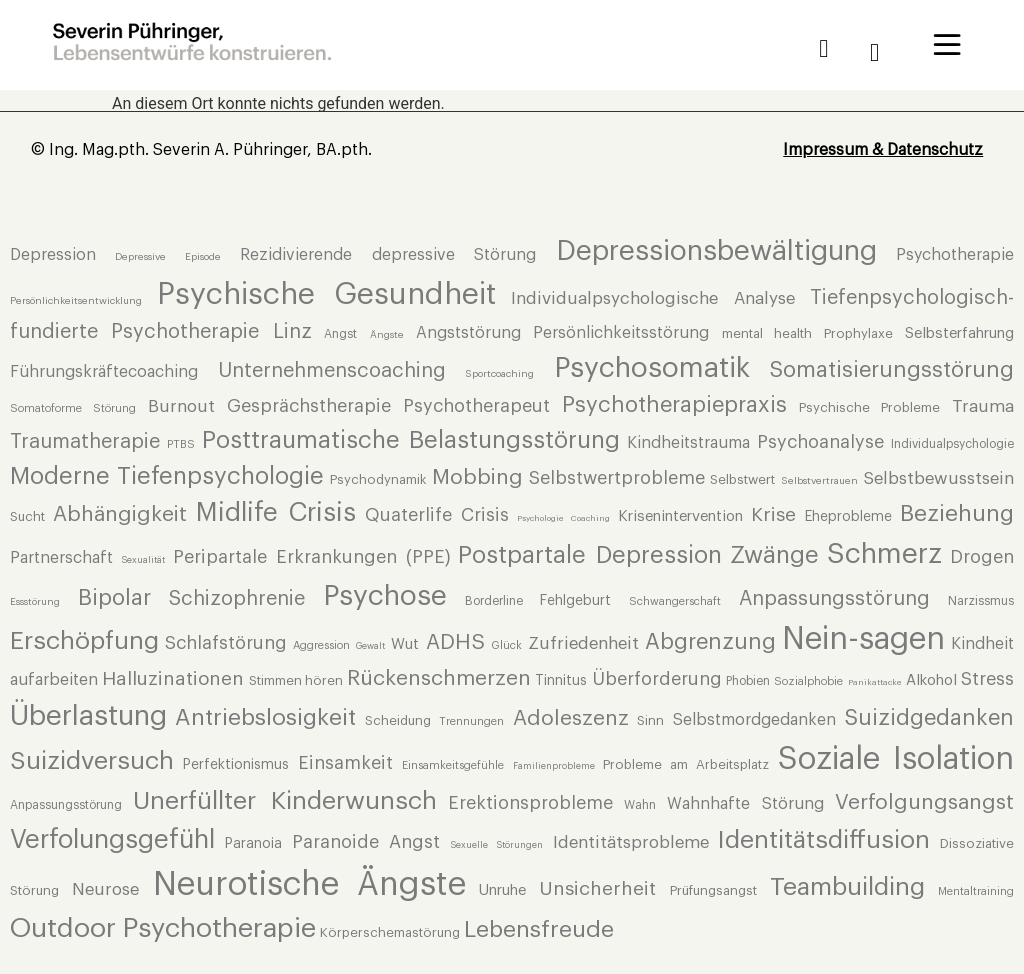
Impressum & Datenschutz (883, 150)
